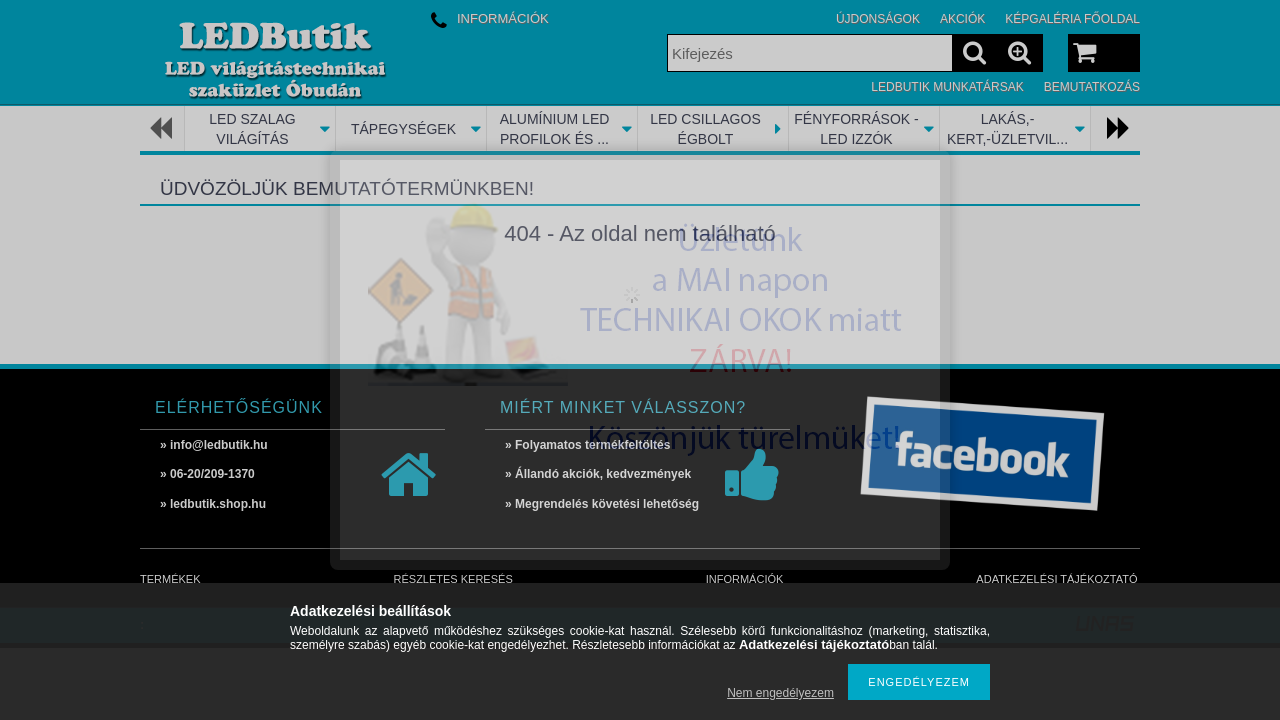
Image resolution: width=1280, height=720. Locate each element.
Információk (745, 579)
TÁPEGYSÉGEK (403, 129)
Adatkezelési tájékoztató (1056, 579)
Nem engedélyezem (780, 693)
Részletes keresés (453, 579)
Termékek (170, 579)
